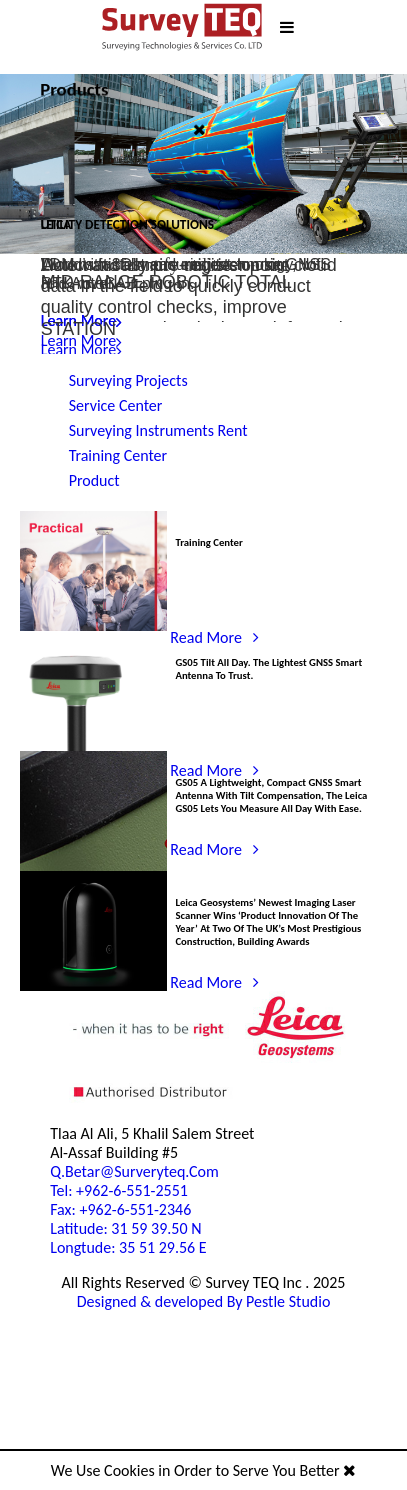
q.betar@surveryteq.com (92, 1304)
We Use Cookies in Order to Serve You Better (203, 1471)
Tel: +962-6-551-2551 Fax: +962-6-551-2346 (80, 1351)
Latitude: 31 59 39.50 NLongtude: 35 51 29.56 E (86, 1406)
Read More (98, 348)
